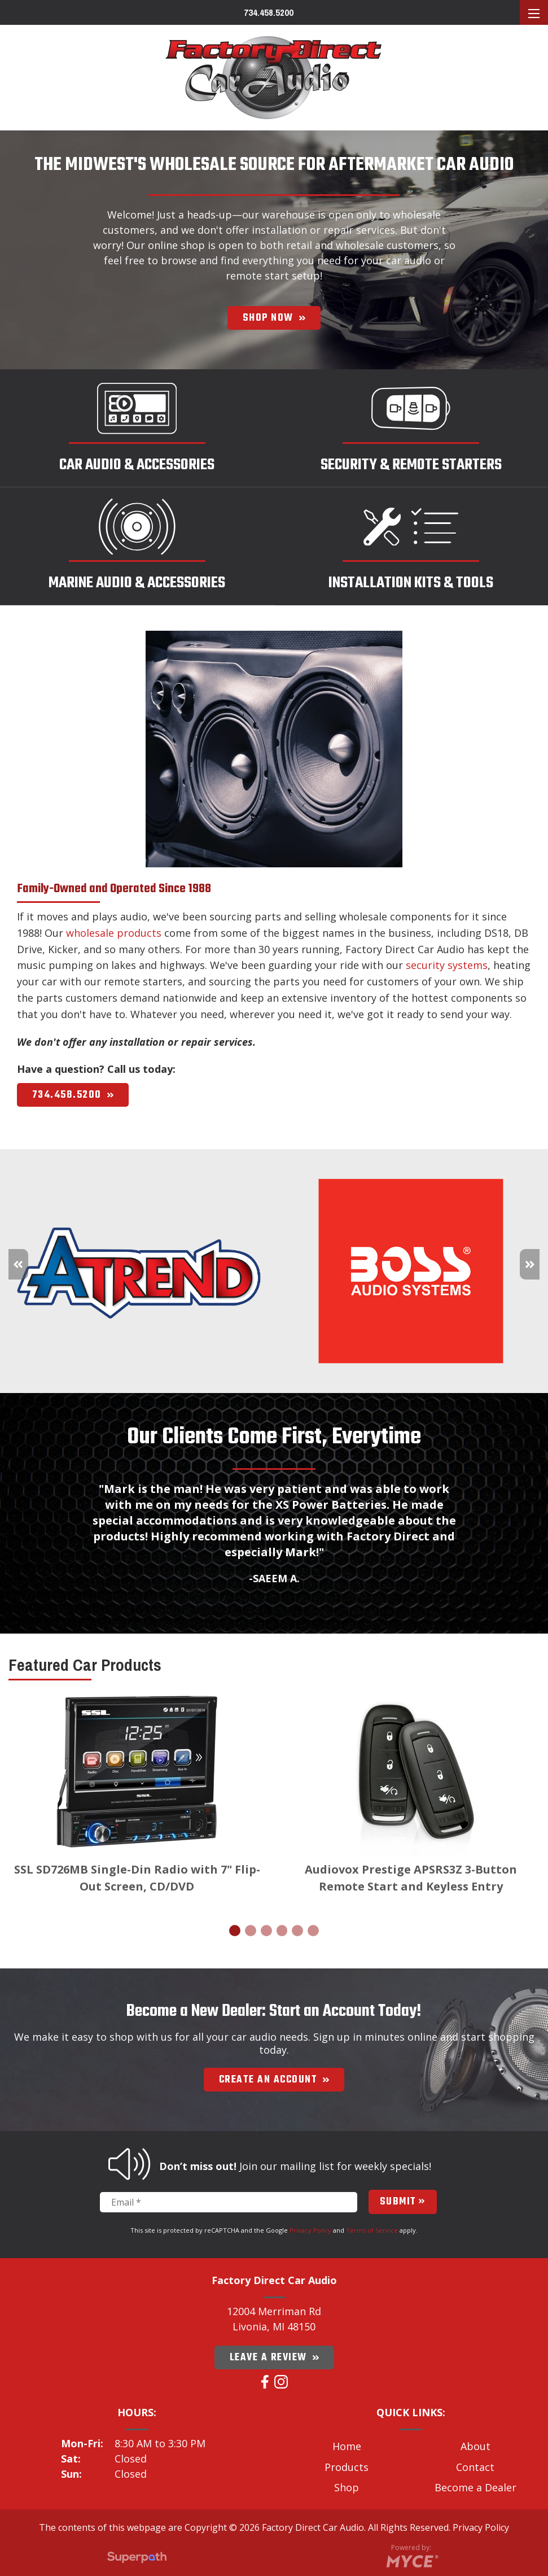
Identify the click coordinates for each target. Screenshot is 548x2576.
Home (346, 2446)
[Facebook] (265, 2381)
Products (347, 2467)
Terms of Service (372, 2230)
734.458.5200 (268, 12)
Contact (475, 2467)
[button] (530, 1264)
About (475, 2446)
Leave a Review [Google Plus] (274, 2357)
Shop (346, 2487)
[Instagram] (281, 2381)
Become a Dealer (475, 2487)
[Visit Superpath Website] (136, 2559)
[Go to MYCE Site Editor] (411, 2559)
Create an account (274, 2080)
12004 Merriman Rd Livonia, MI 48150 (274, 2318)
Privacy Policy (310, 2230)
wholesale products (113, 933)
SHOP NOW (274, 318)
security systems (447, 965)
